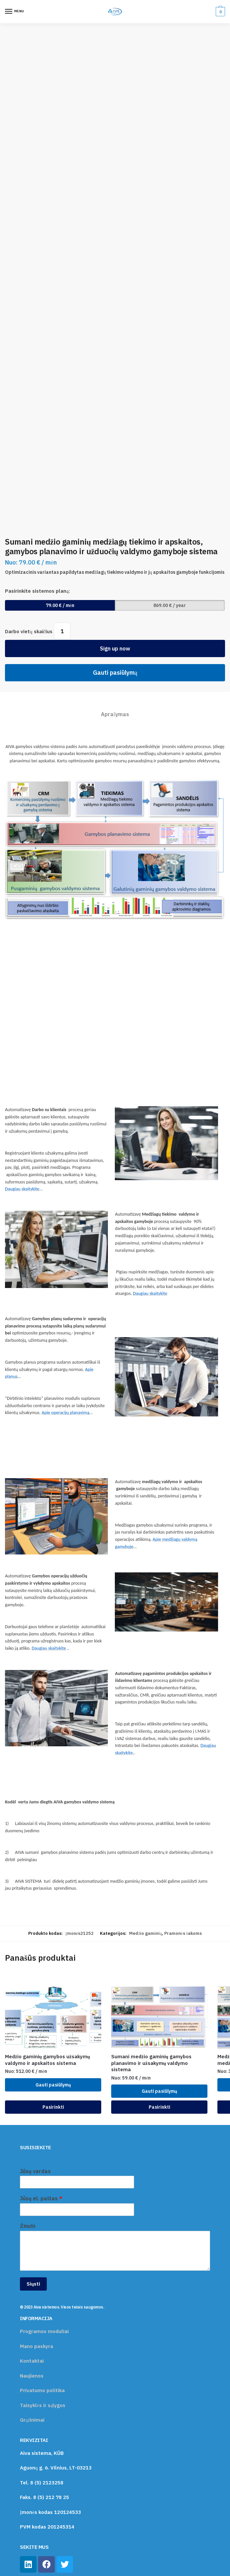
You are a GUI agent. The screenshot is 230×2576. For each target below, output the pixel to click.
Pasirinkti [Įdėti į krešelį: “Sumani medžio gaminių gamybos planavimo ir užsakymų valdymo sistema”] (159, 2107)
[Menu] (15, 12)
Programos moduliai (44, 2331)
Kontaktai (32, 2361)
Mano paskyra (36, 2346)
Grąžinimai (32, 2420)
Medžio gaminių (145, 1933)
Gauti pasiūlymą (115, 672)
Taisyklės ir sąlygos (42, 2405)
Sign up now (115, 648)
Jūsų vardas (35, 2171)
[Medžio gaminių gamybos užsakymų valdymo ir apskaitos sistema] (53, 2017)
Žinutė (28, 2226)
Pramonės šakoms (183, 1933)
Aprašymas (115, 714)
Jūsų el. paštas (41, 2198)
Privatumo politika (42, 2390)
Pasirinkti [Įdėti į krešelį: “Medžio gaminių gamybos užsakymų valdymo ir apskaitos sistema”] (53, 2107)
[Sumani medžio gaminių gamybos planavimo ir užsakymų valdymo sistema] (159, 2017)
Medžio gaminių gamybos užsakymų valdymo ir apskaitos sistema (47, 2059)
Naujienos (31, 2376)
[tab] (115, 709)
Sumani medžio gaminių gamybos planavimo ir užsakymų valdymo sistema (151, 2063)
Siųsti (33, 2284)
